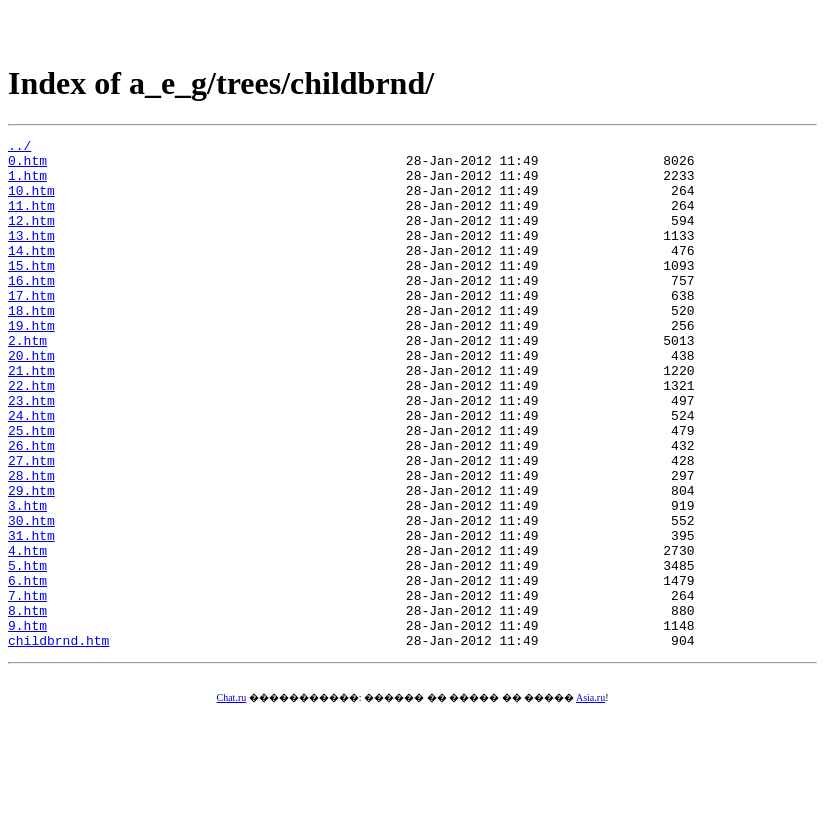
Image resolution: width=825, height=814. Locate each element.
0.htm (27, 166)
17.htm (31, 328)
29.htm (31, 562)
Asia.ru (590, 799)
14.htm (31, 274)
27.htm (31, 526)
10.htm (31, 202)
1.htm (27, 184)
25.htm (31, 490)
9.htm (27, 724)
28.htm (31, 544)
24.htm (31, 472)
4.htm (27, 634)
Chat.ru (232, 799)
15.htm (31, 292)
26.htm (31, 508)
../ (19, 148)
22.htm (31, 436)
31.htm (31, 616)
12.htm (31, 238)
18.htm (31, 346)
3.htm (27, 580)
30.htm (31, 598)
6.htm (27, 670)
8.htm (27, 706)
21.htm (31, 418)
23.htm (31, 454)
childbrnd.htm (58, 742)
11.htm (31, 220)
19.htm (31, 364)
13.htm (31, 256)
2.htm (27, 382)
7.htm (27, 688)
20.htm (31, 400)
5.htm (27, 652)
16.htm (31, 310)
